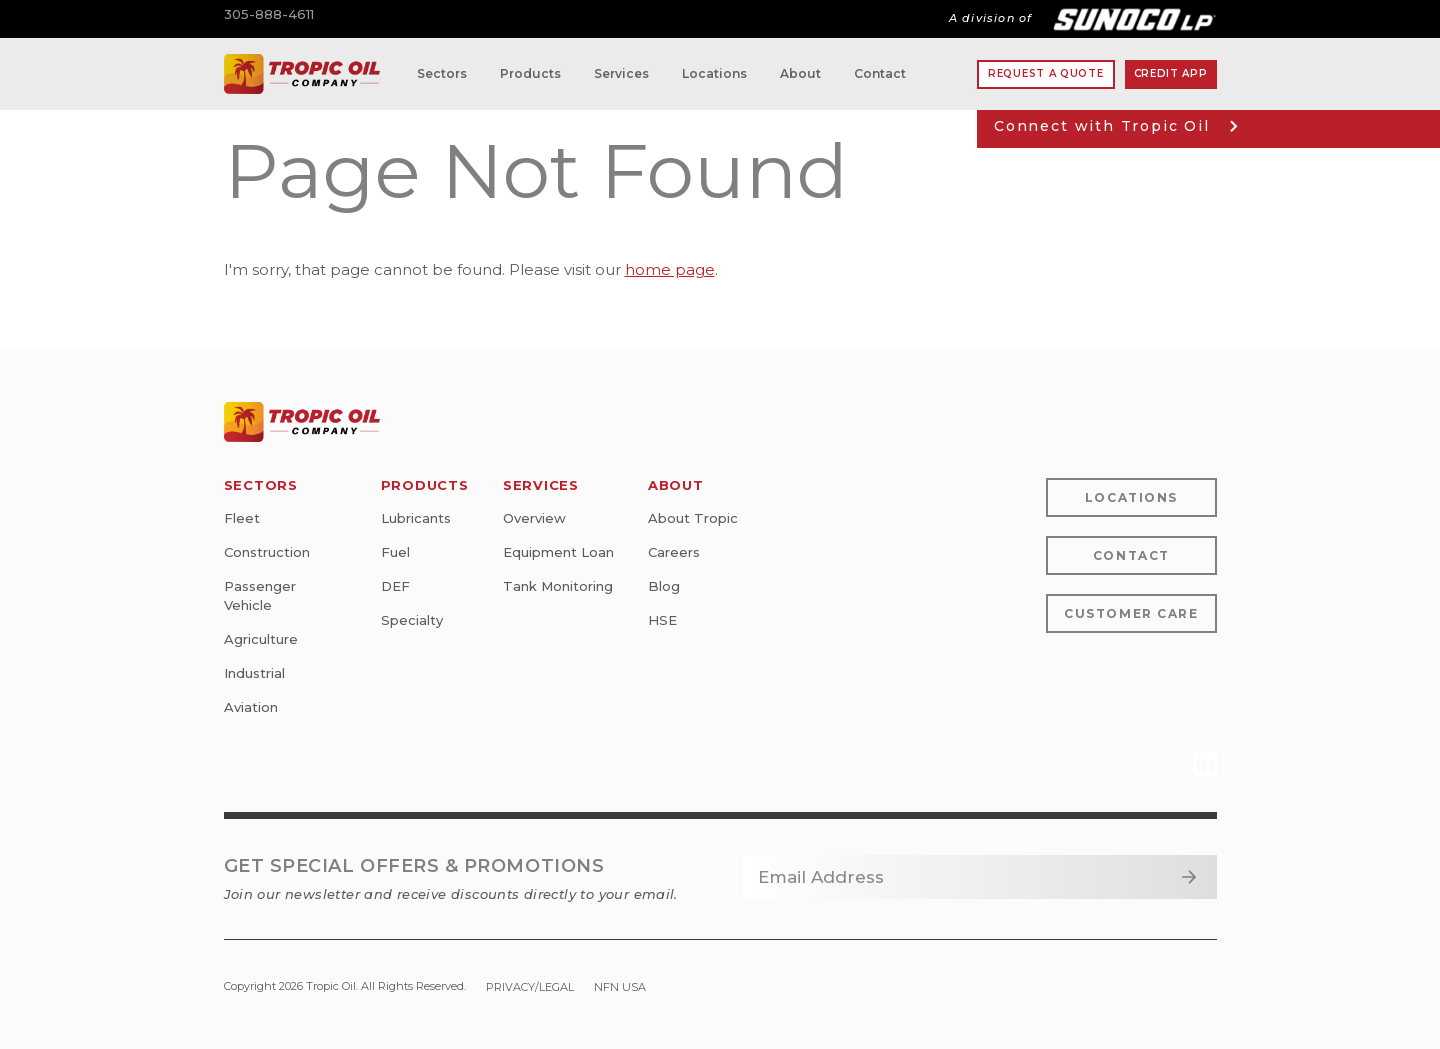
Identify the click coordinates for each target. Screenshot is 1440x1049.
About (800, 73)
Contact (880, 73)
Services (621, 73)
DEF (395, 586)
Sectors (442, 73)
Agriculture (261, 639)
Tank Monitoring (558, 586)
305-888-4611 (269, 14)
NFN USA (620, 987)
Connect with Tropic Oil (1116, 126)
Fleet (242, 518)
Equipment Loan (558, 552)
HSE (662, 620)
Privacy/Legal (530, 987)
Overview (534, 518)
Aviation (251, 707)
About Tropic (693, 518)
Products (530, 73)
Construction (267, 552)
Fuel (395, 552)
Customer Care (1131, 613)
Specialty (412, 620)
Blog (664, 586)
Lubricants (416, 518)
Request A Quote (1046, 73)
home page (670, 269)
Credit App (1171, 73)
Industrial (254, 673)
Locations (714, 73)
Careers (674, 552)
